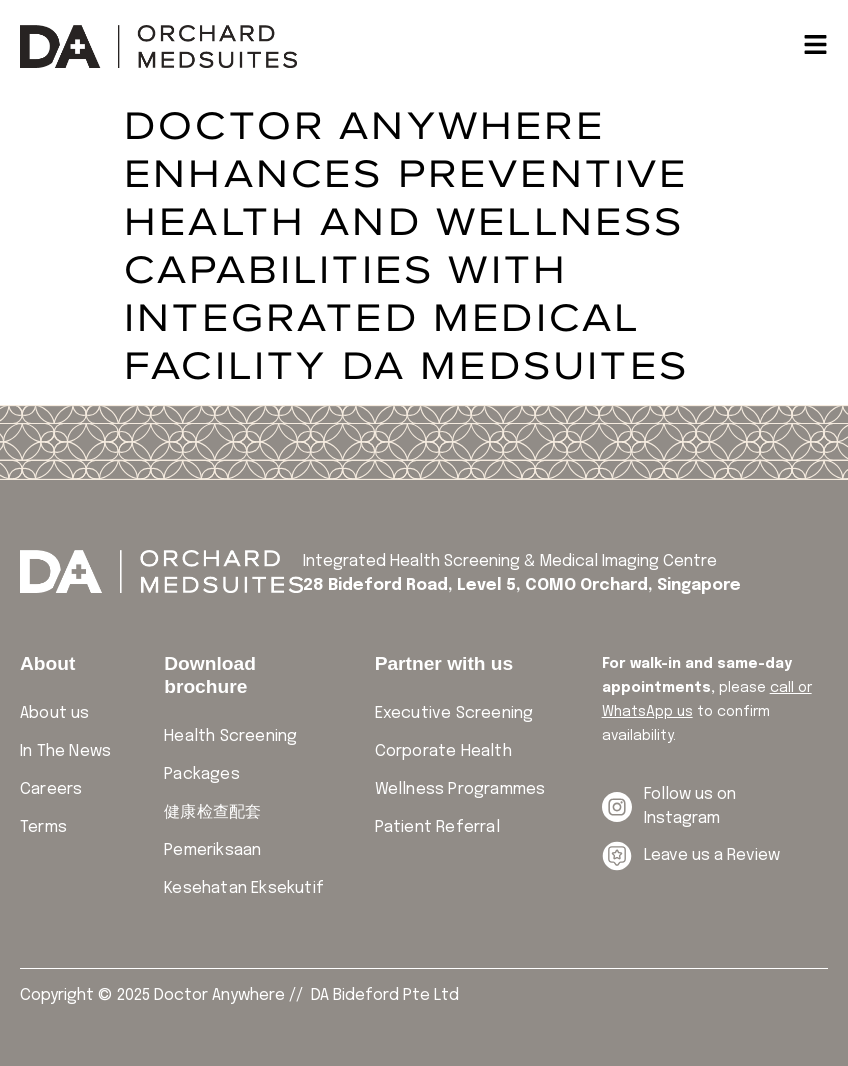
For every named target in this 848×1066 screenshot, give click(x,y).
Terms (43, 827)
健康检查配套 (212, 812)
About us (55, 713)
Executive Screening (454, 713)
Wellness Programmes (460, 789)
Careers (51, 789)
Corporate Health (443, 751)
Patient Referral (437, 827)
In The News (65, 751)
